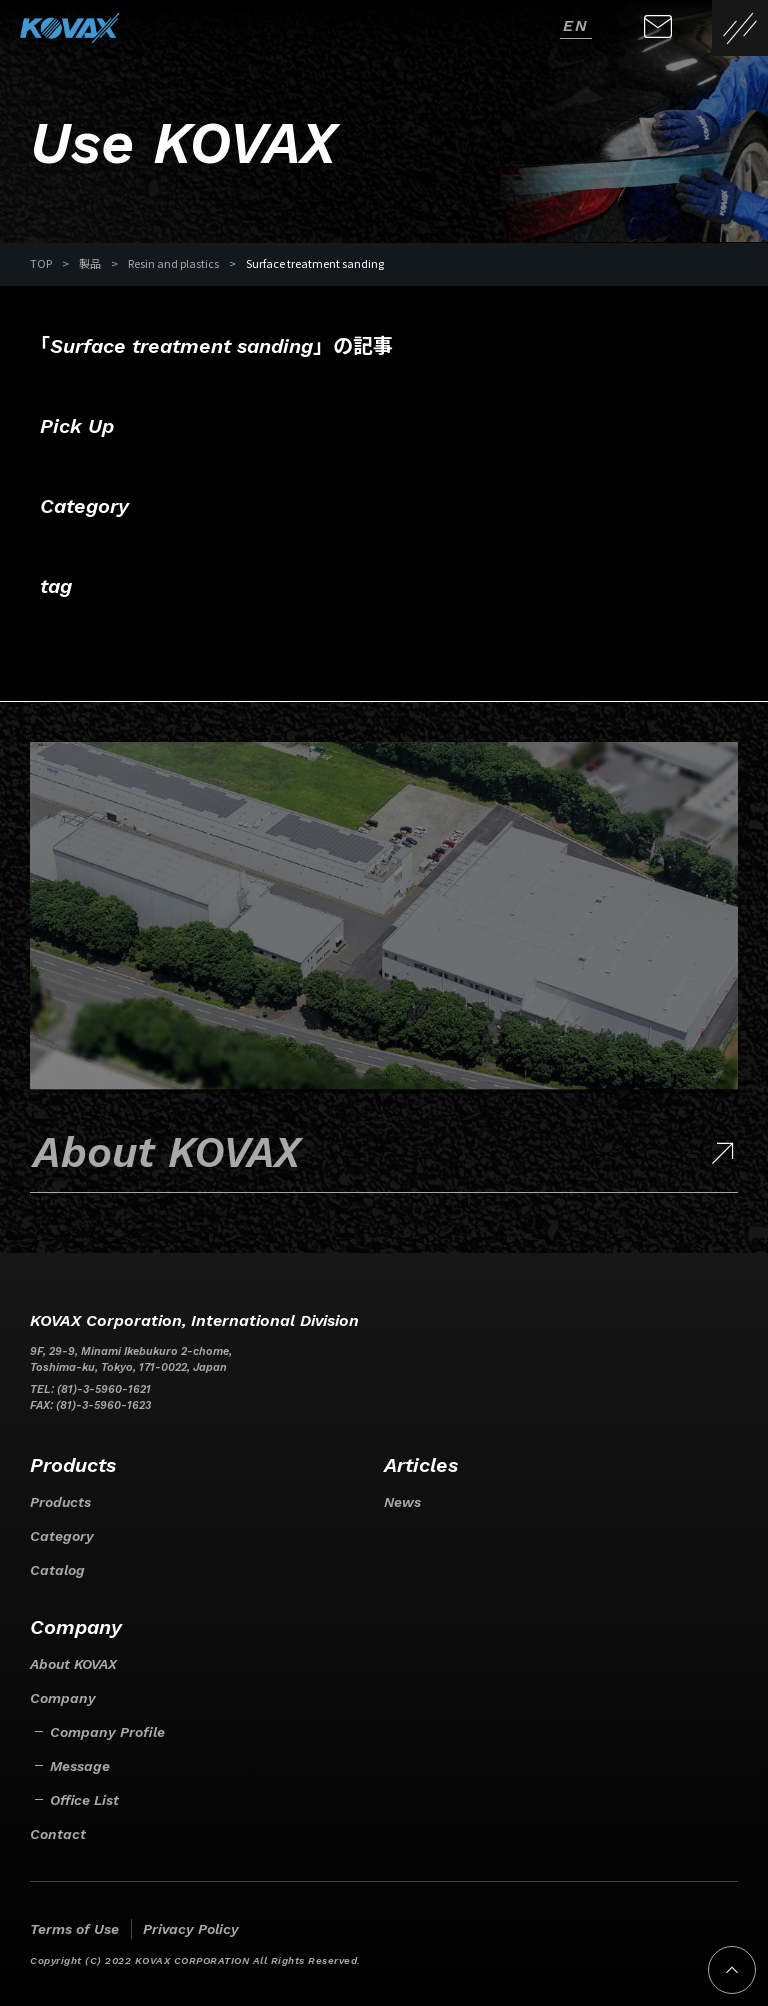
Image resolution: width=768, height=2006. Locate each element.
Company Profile (107, 1732)
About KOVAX (73, 1664)
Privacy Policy (191, 1929)
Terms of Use (74, 1929)
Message (80, 1766)
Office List (84, 1800)
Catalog (57, 1570)
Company (63, 1698)
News (402, 1502)
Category (62, 1536)
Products (60, 1502)
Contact (58, 1834)
